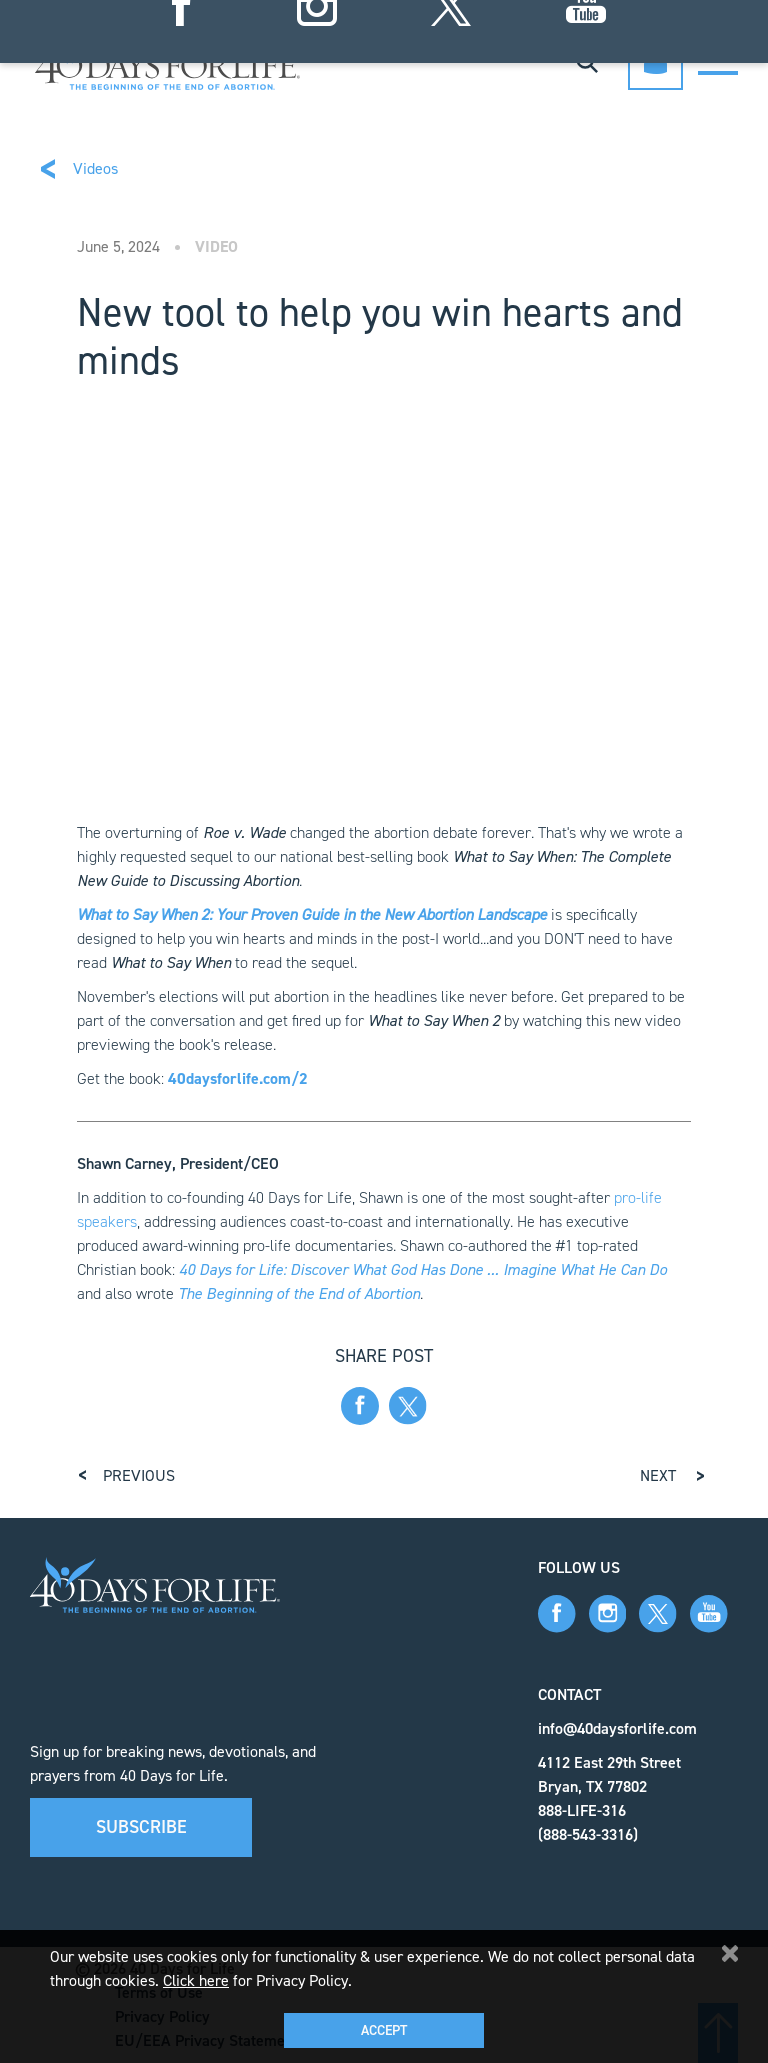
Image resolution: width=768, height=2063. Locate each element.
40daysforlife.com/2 (238, 1078)
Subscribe (141, 1827)
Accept (384, 2030)
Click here (196, 1980)
